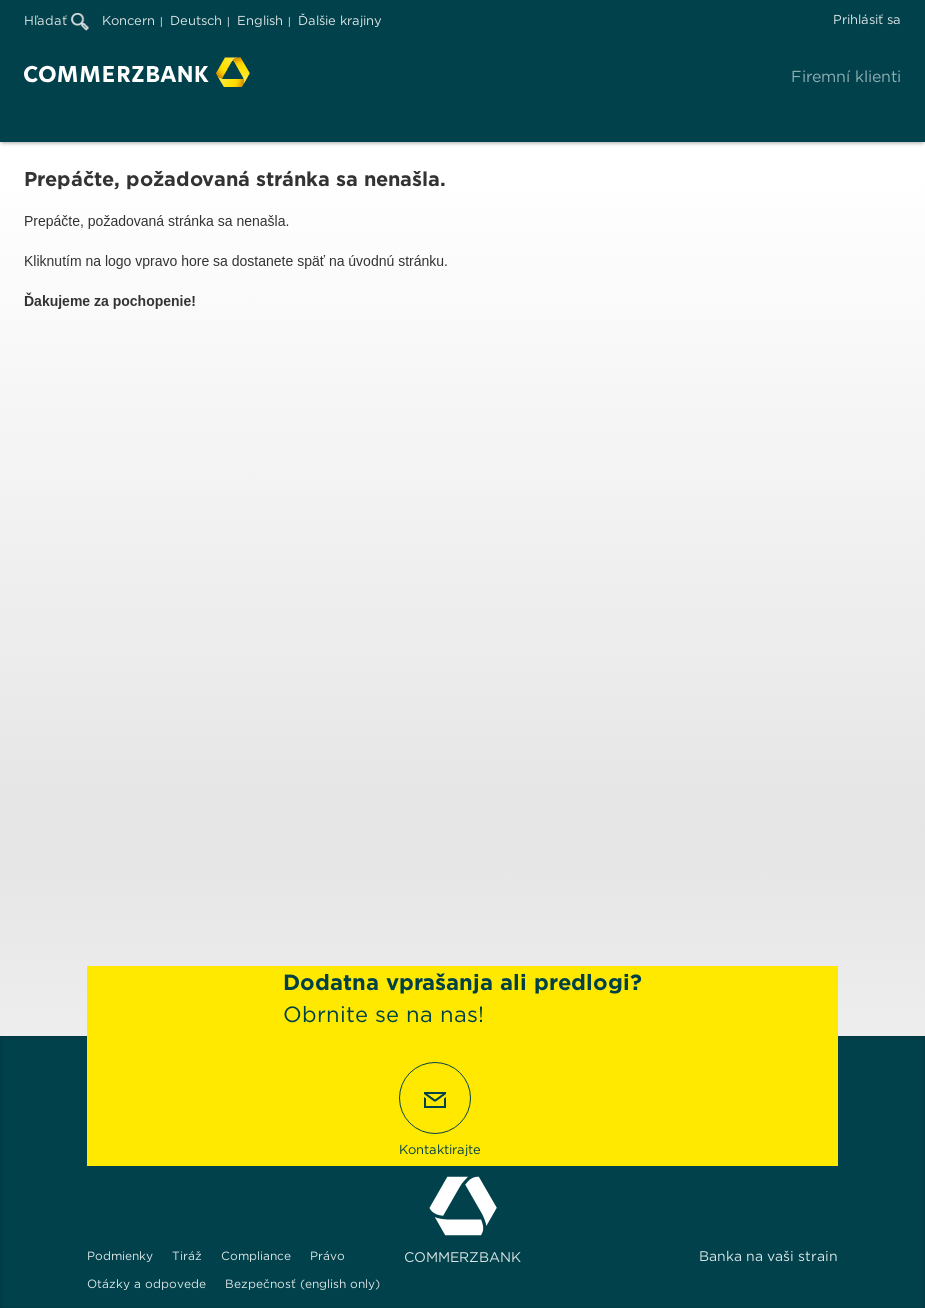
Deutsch (196, 20)
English (260, 20)
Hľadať (56, 20)
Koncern (128, 20)
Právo (327, 1255)
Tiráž (187, 1255)
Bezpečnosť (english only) (302, 1283)
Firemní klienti (846, 76)
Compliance (256, 1255)
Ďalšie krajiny (340, 20)
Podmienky (120, 1255)
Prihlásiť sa (867, 19)
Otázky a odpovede (146, 1283)
